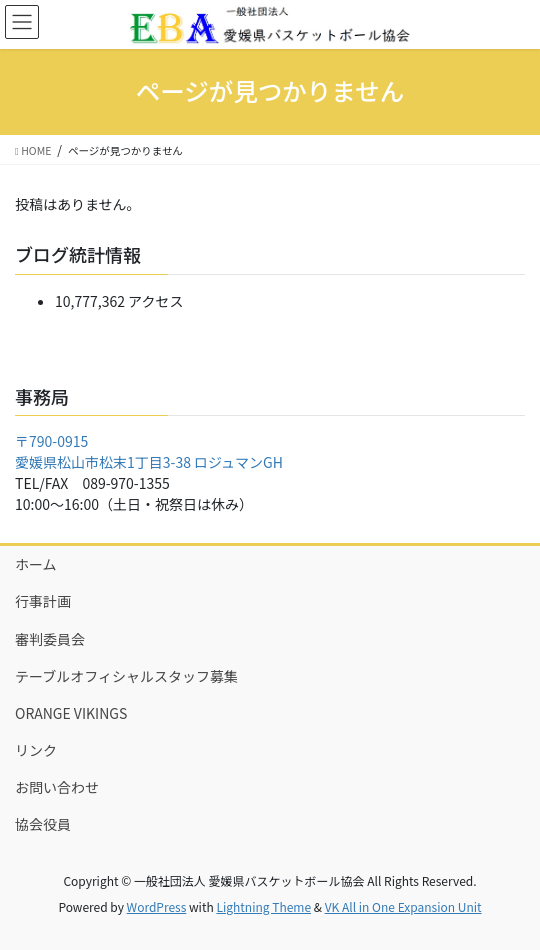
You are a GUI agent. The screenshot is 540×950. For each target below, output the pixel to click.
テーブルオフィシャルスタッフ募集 (126, 676)
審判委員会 (50, 639)
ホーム (36, 564)
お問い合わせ (57, 787)
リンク (36, 750)
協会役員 (43, 824)
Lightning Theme (263, 906)
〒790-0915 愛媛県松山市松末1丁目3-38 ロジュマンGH (149, 451)
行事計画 (43, 601)
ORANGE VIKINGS (71, 713)
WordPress (157, 906)
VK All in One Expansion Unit (403, 906)
